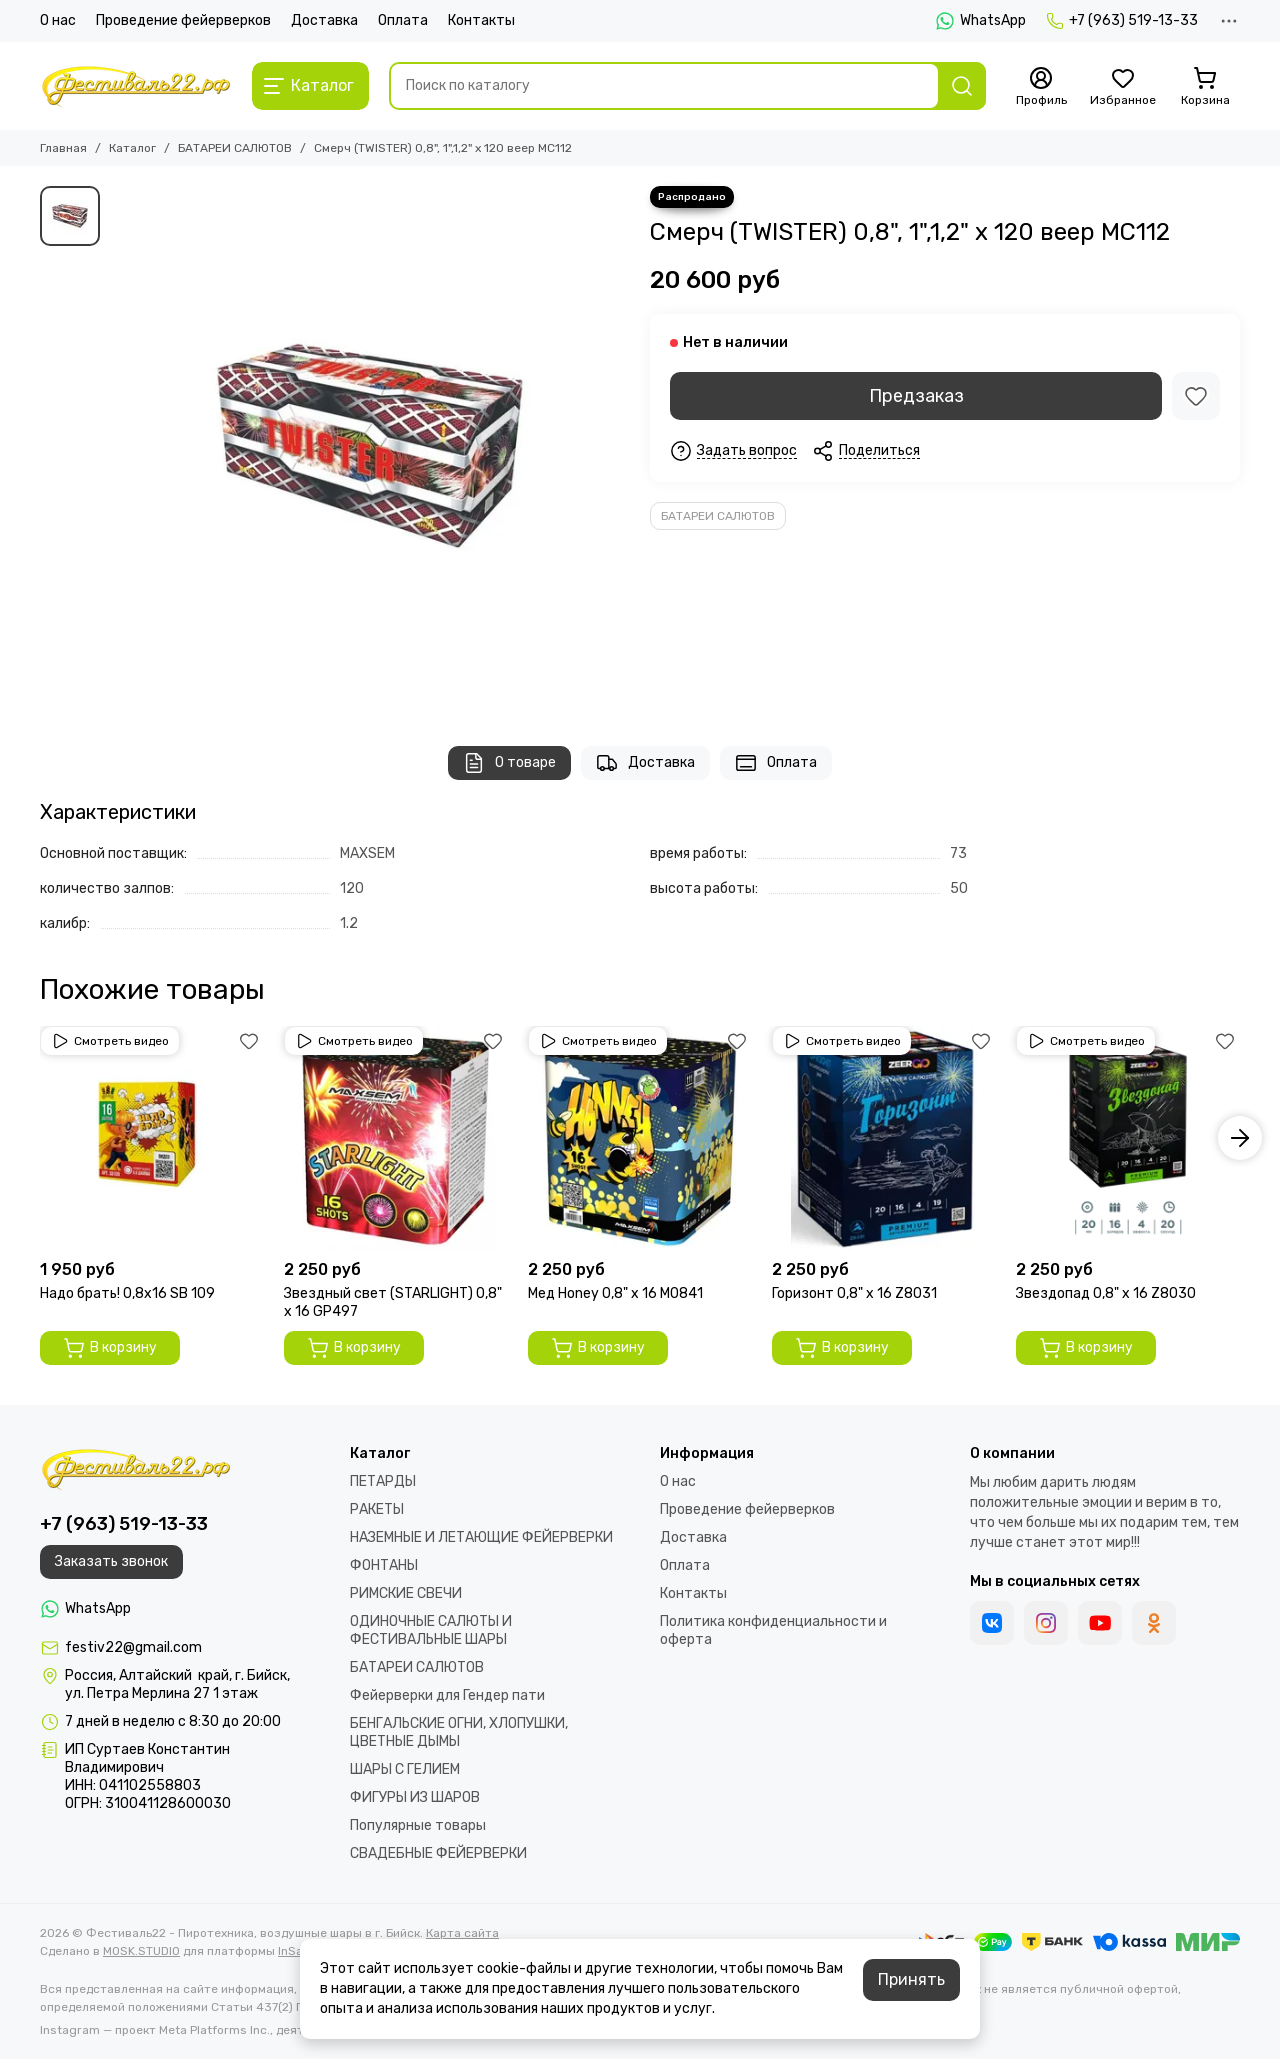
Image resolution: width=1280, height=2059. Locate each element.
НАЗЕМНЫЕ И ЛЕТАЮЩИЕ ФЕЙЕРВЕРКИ (481, 1537)
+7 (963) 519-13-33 (1122, 21)
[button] (1240, 1138)
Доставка (324, 20)
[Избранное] (1123, 87)
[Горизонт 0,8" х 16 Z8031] (884, 1138)
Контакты (481, 20)
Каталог (132, 148)
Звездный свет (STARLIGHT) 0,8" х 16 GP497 (393, 1302)
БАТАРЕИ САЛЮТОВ (235, 148)
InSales (299, 1951)
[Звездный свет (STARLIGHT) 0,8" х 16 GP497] (396, 1138)
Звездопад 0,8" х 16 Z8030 (1106, 1293)
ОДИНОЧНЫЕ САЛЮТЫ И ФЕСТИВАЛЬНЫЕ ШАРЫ (431, 1630)
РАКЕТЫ (377, 1509)
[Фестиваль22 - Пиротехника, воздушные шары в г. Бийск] (136, 86)
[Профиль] (1041, 87)
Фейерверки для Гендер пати (447, 1695)
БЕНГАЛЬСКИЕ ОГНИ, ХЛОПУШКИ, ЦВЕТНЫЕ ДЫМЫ (459, 1732)
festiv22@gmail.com (133, 1647)
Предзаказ (916, 396)
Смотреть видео (110, 1041)
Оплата (403, 20)
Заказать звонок (111, 1561)
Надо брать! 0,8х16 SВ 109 (127, 1293)
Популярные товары (418, 1825)
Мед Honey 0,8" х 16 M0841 (615, 1293)
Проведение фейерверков (183, 20)
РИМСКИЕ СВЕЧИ (406, 1593)
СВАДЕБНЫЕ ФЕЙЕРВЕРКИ (438, 1853)
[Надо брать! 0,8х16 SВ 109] (152, 1138)
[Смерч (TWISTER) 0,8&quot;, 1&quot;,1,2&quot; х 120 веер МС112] (370, 446)
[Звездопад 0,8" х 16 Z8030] (1128, 1138)
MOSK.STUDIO (141, 1951)
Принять (911, 1979)
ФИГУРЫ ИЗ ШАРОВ (415, 1797)
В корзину (110, 1348)
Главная (63, 148)
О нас (58, 20)
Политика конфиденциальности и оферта (773, 1630)
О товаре (509, 763)
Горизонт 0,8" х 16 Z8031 (854, 1293)
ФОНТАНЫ (384, 1565)
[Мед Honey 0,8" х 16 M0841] (640, 1138)
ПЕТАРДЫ (383, 1481)
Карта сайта (462, 1933)
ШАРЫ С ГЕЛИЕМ (405, 1769)
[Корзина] (1205, 87)
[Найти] (962, 86)
